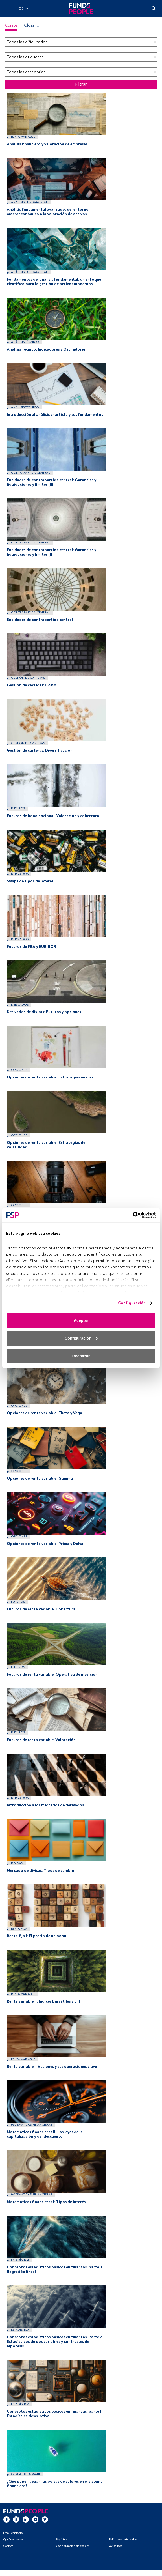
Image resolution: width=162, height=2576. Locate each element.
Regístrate (62, 2539)
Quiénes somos (13, 2539)
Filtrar (81, 84)
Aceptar (81, 1320)
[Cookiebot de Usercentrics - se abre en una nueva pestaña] (131, 1215)
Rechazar (81, 1356)
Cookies (8, 2546)
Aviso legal (116, 2546)
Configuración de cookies (72, 2546)
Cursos (11, 25)
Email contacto (13, 2533)
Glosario (31, 25)
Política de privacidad (123, 2539)
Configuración (132, 1303)
